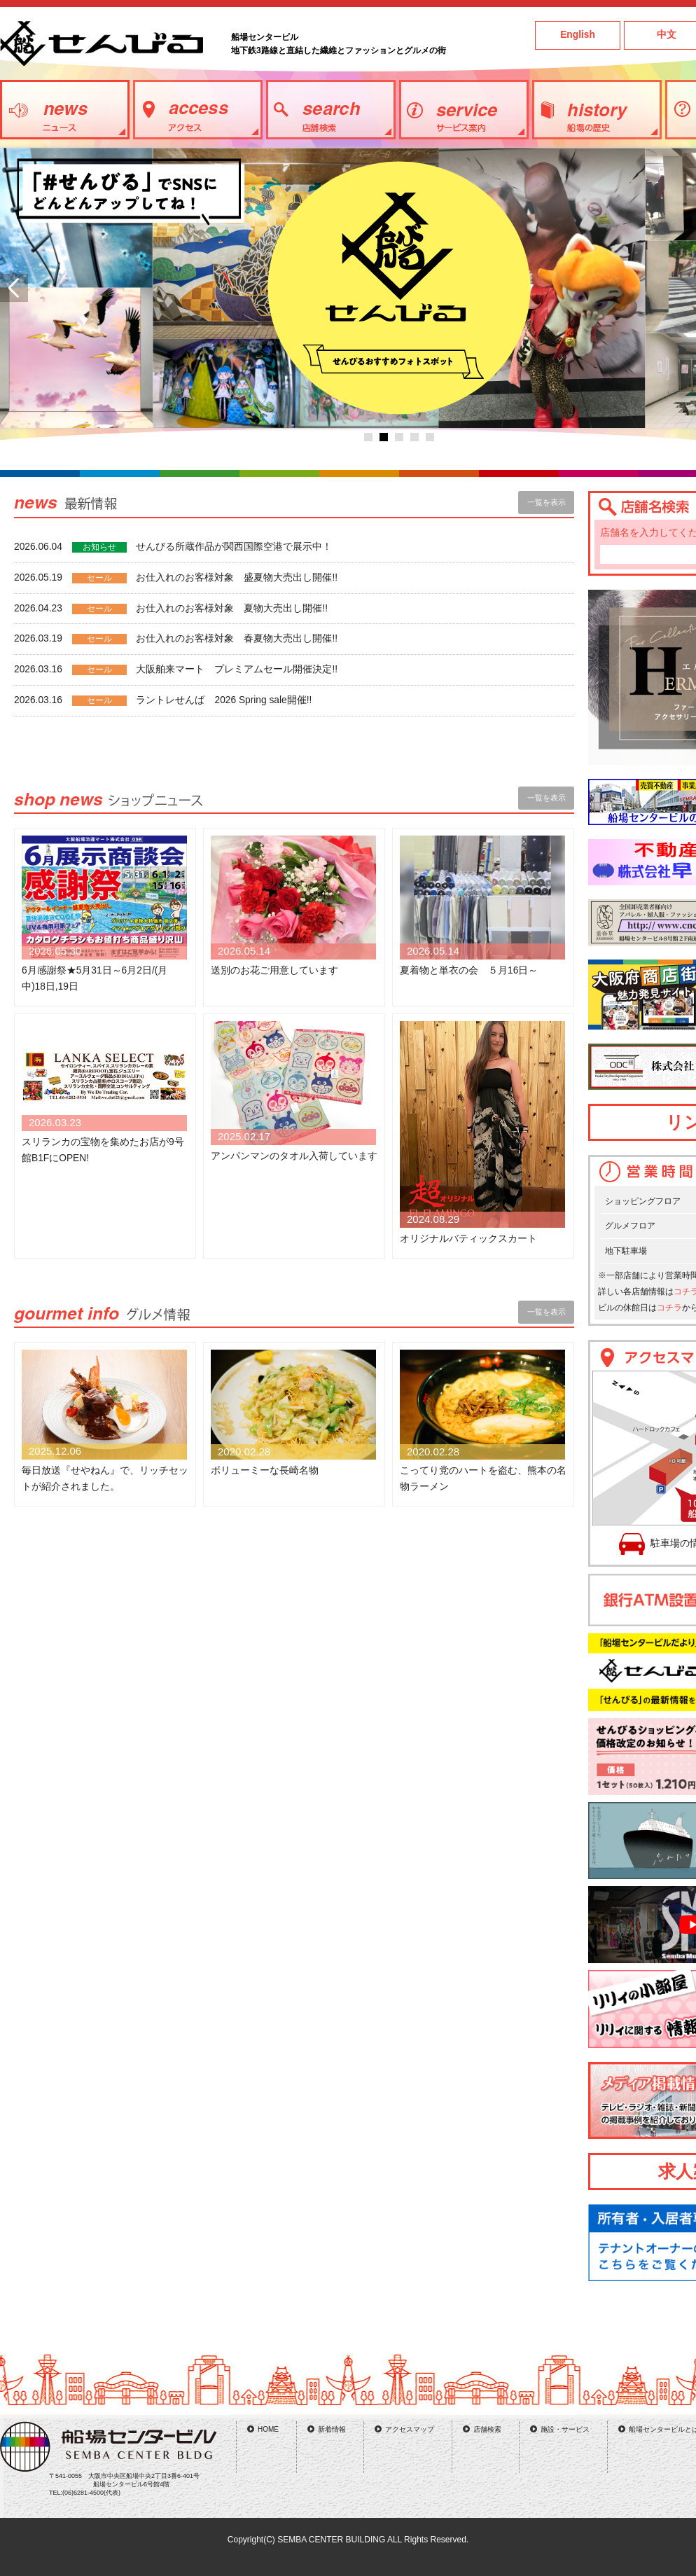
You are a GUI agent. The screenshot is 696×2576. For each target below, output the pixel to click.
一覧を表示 (546, 502)
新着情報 (332, 2429)
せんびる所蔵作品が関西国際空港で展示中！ (234, 546)
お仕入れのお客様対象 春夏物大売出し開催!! (236, 638)
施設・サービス (565, 2429)
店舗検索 (487, 2429)
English (577, 34)
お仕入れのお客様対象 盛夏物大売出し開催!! (236, 577)
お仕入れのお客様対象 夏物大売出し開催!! (232, 608)
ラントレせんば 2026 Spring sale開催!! (224, 700)
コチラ (669, 1308)
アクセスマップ (409, 2429)
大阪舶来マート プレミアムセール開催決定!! (236, 669)
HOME (268, 2429)
